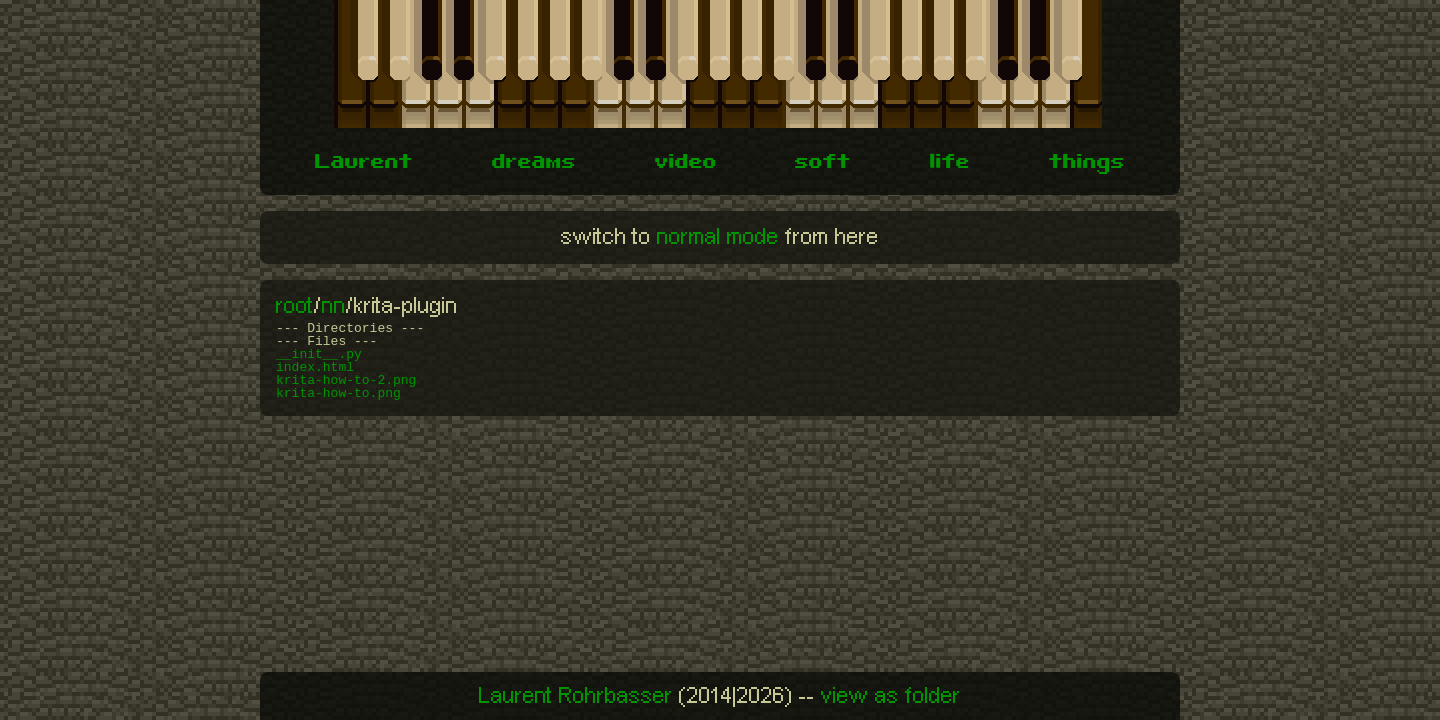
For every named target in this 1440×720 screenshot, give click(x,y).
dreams (534, 164)
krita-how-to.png (338, 393)
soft (823, 164)
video (686, 164)
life (950, 164)
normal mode (718, 237)
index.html (315, 367)
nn (334, 306)
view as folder (891, 696)
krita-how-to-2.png (346, 380)
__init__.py (319, 354)
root (295, 306)
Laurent (364, 164)
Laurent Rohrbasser (576, 696)
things (1087, 164)
